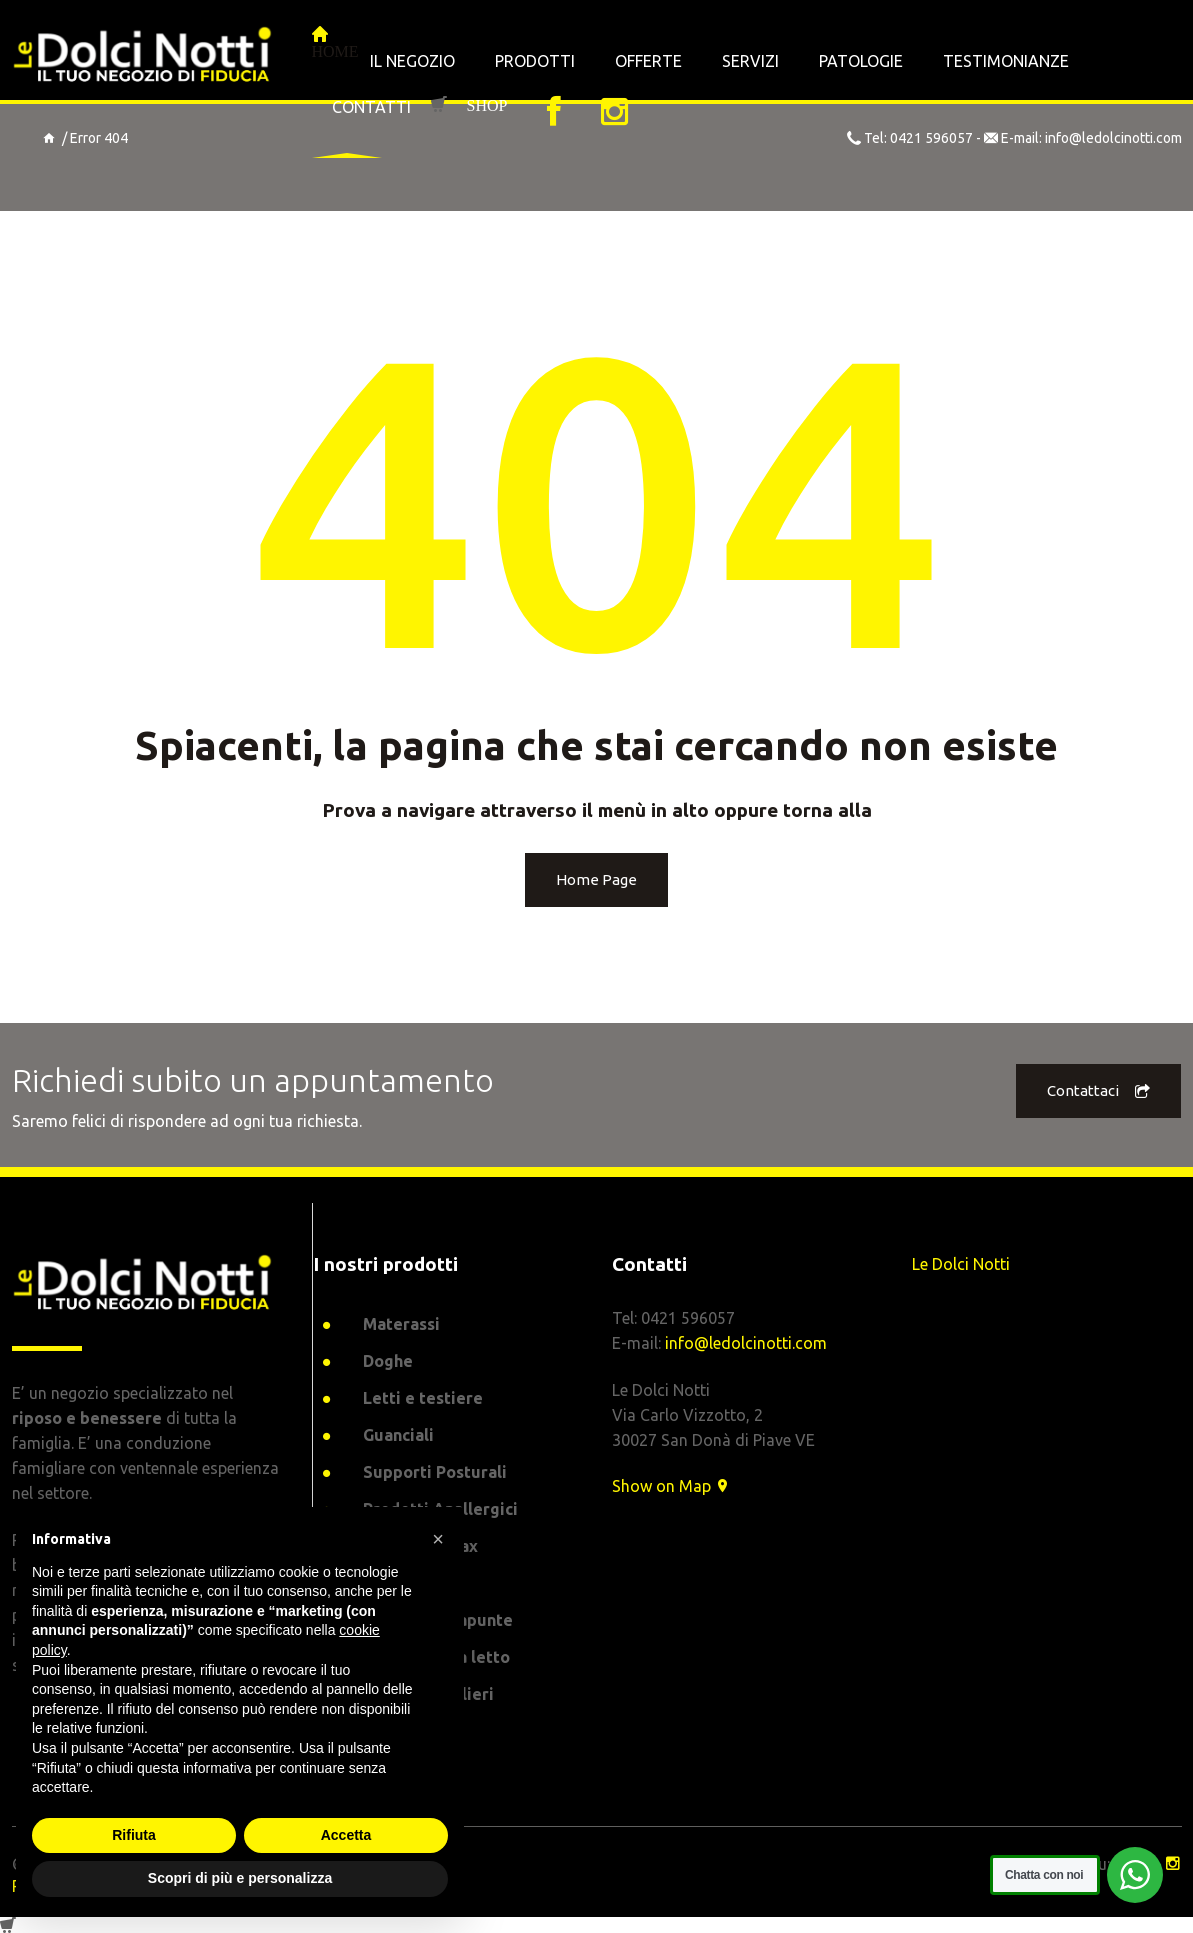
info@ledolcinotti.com (1113, 138)
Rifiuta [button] (134, 1835)
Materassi (401, 1324)
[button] (438, 1539)
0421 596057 (931, 138)
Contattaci (1098, 1091)
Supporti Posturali (435, 1472)
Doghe (388, 1361)
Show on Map (671, 1486)
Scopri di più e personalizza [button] (240, 1878)
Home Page (596, 879)
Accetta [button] (346, 1835)
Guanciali (398, 1435)
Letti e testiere (423, 1398)
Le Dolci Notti (961, 1264)
